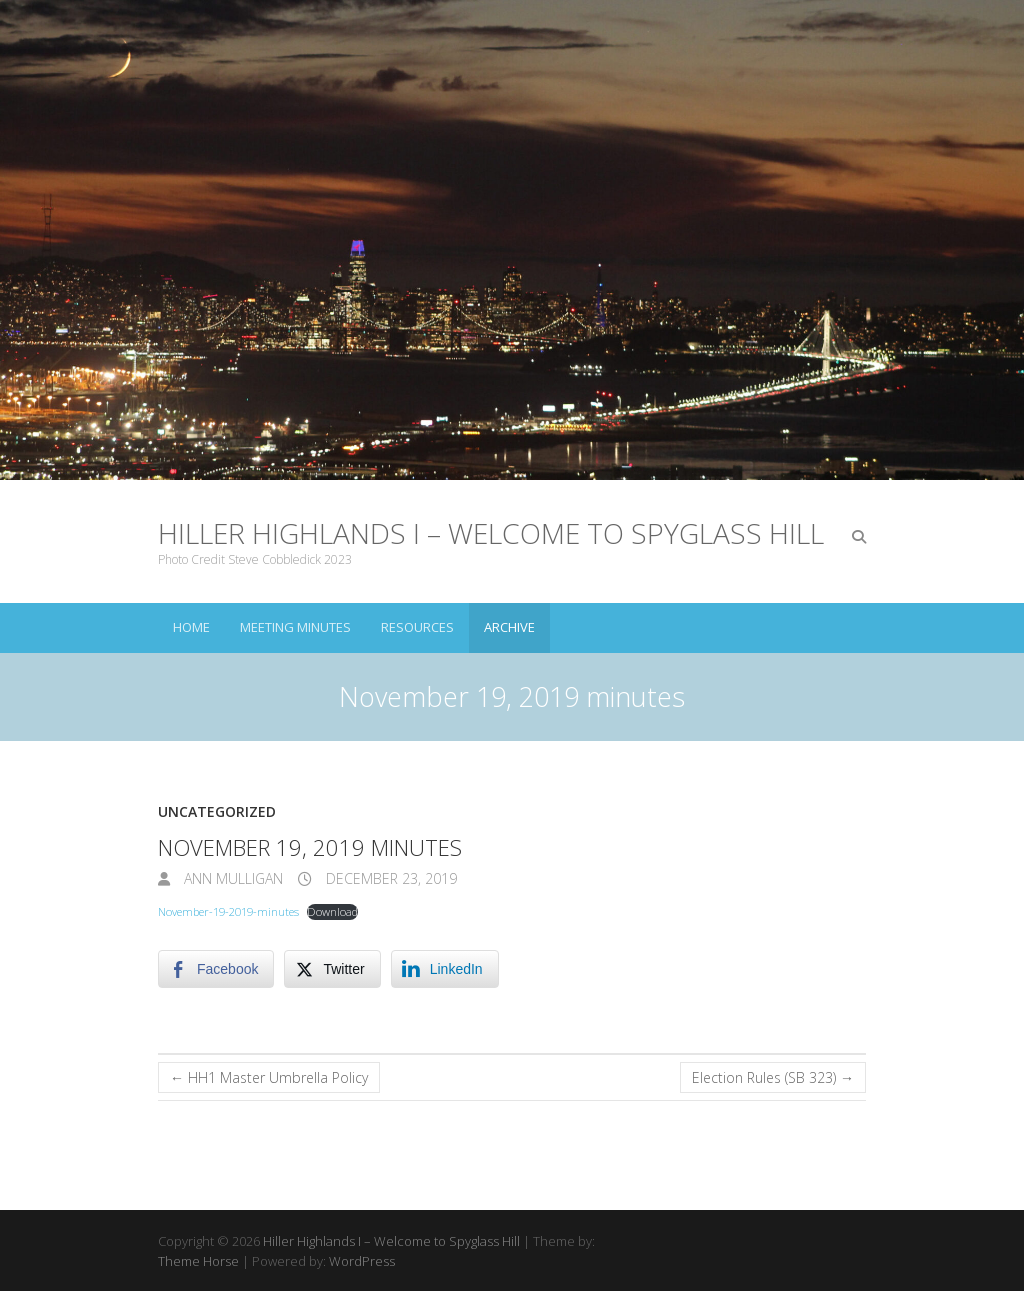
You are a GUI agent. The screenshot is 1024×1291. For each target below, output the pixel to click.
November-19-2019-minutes (228, 911)
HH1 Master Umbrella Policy (269, 1077)
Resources (417, 627)
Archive (509, 627)
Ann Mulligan (231, 878)
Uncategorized (217, 811)
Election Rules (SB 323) (773, 1077)
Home (191, 627)
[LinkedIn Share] (445, 969)
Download (332, 911)
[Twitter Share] (332, 969)
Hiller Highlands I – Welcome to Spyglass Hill (491, 533)
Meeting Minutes (295, 627)
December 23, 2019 (389, 878)
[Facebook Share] (216, 969)
